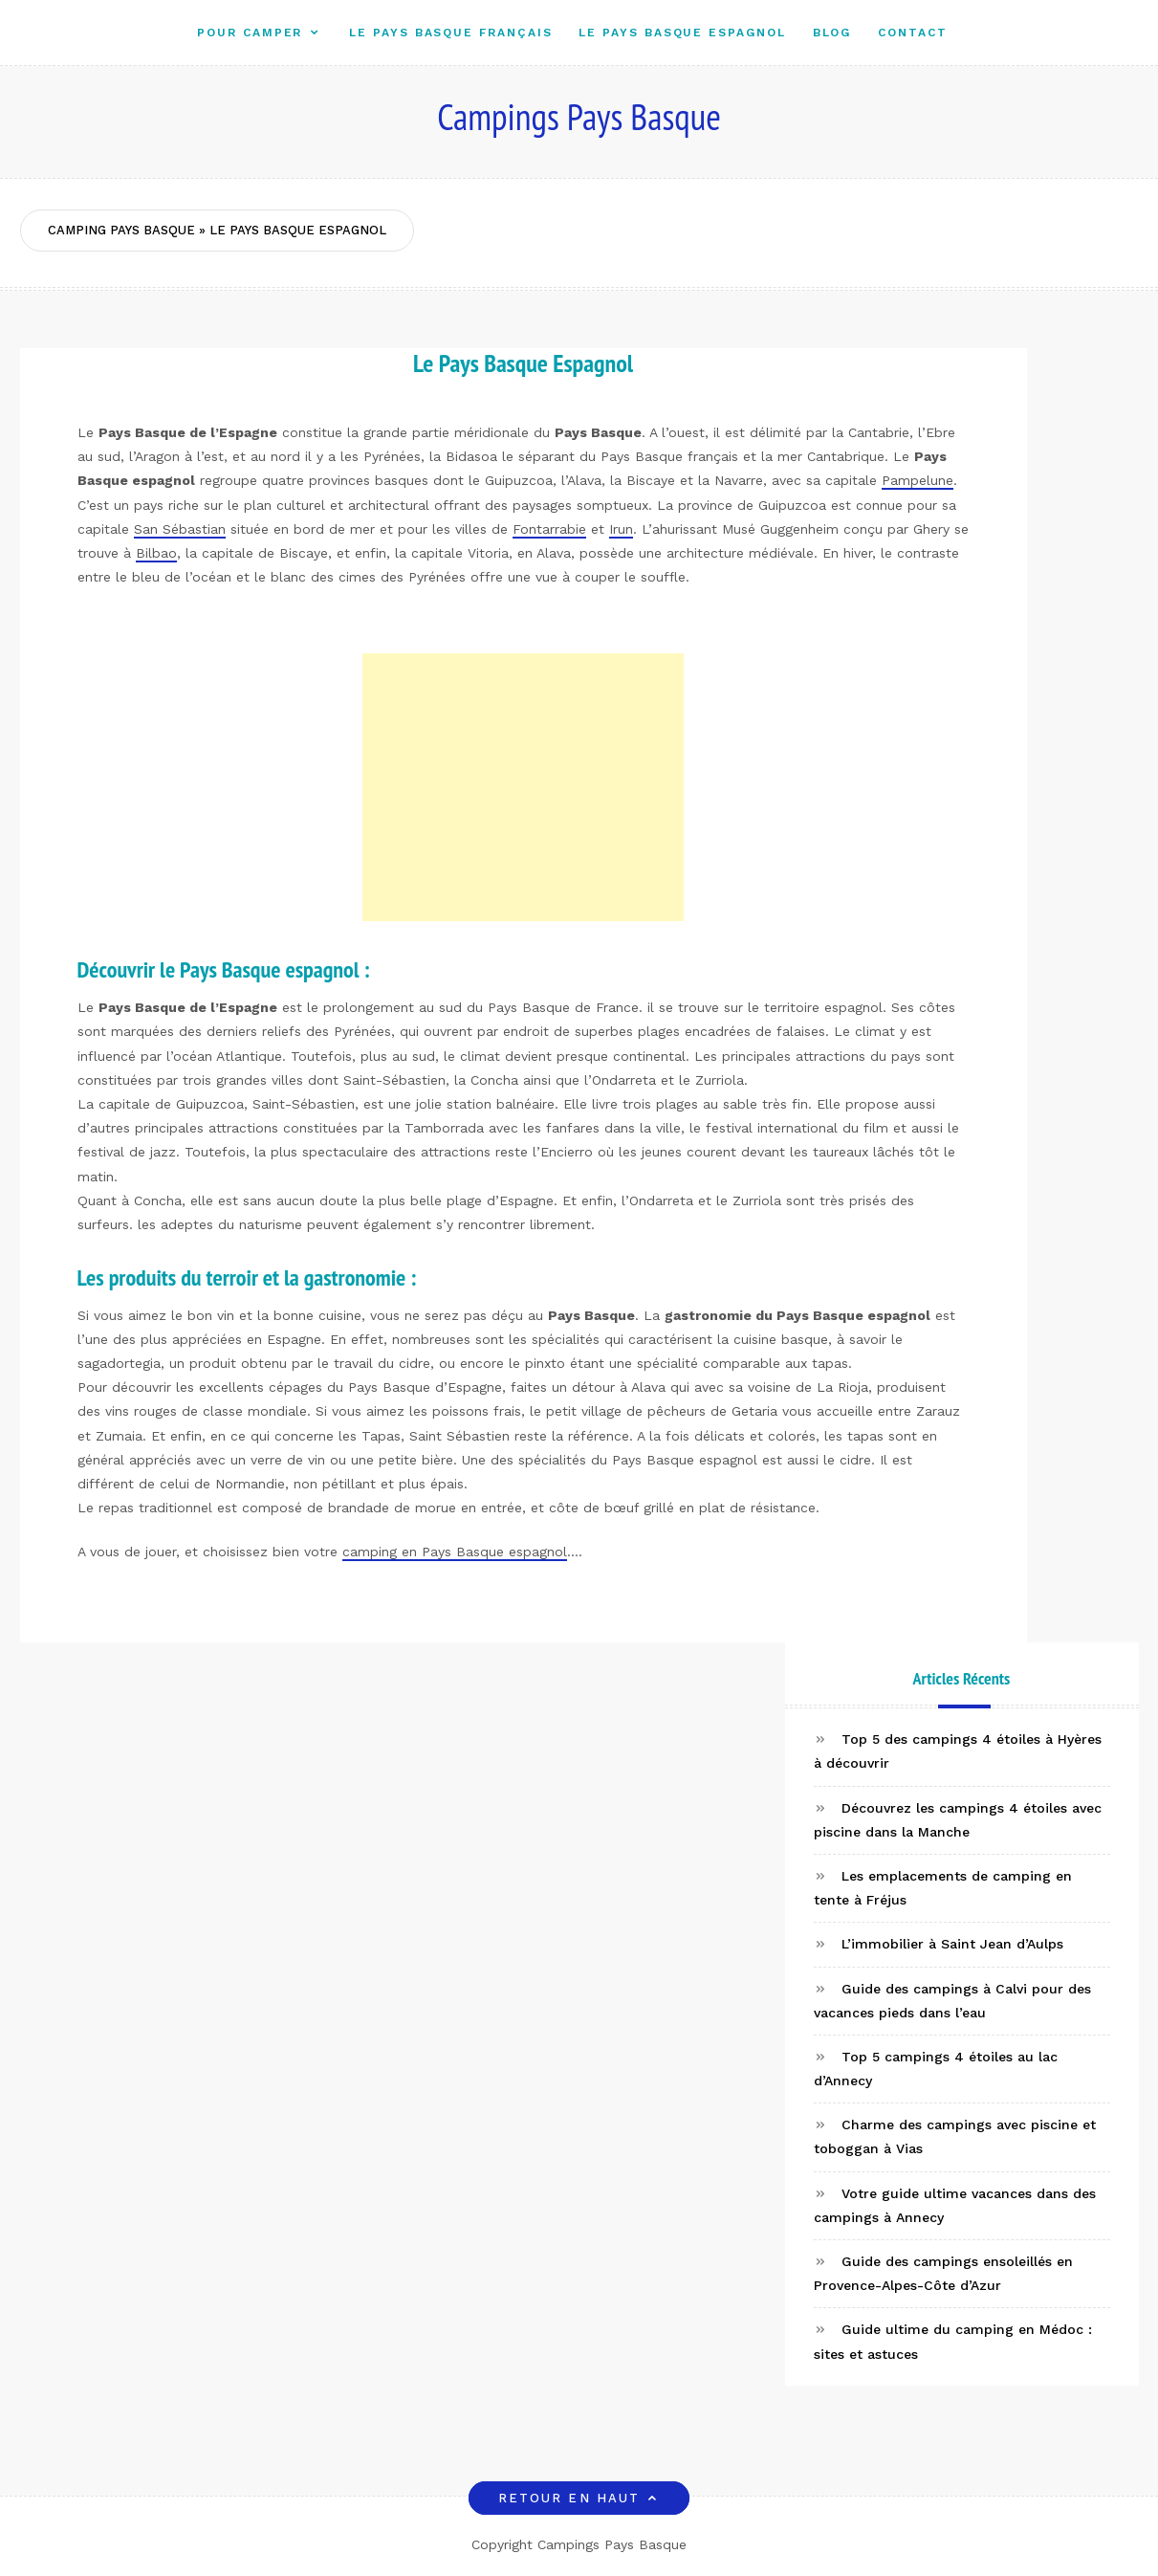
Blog (832, 31)
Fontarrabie (549, 529)
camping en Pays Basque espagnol (454, 1551)
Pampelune (917, 480)
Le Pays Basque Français (450, 31)
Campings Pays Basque (579, 116)
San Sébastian (180, 529)
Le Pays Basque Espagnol (682, 31)
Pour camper (249, 31)
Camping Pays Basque (121, 230)
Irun (621, 529)
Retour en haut (579, 2498)
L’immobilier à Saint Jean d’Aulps (952, 1943)
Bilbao (156, 553)
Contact (912, 31)
